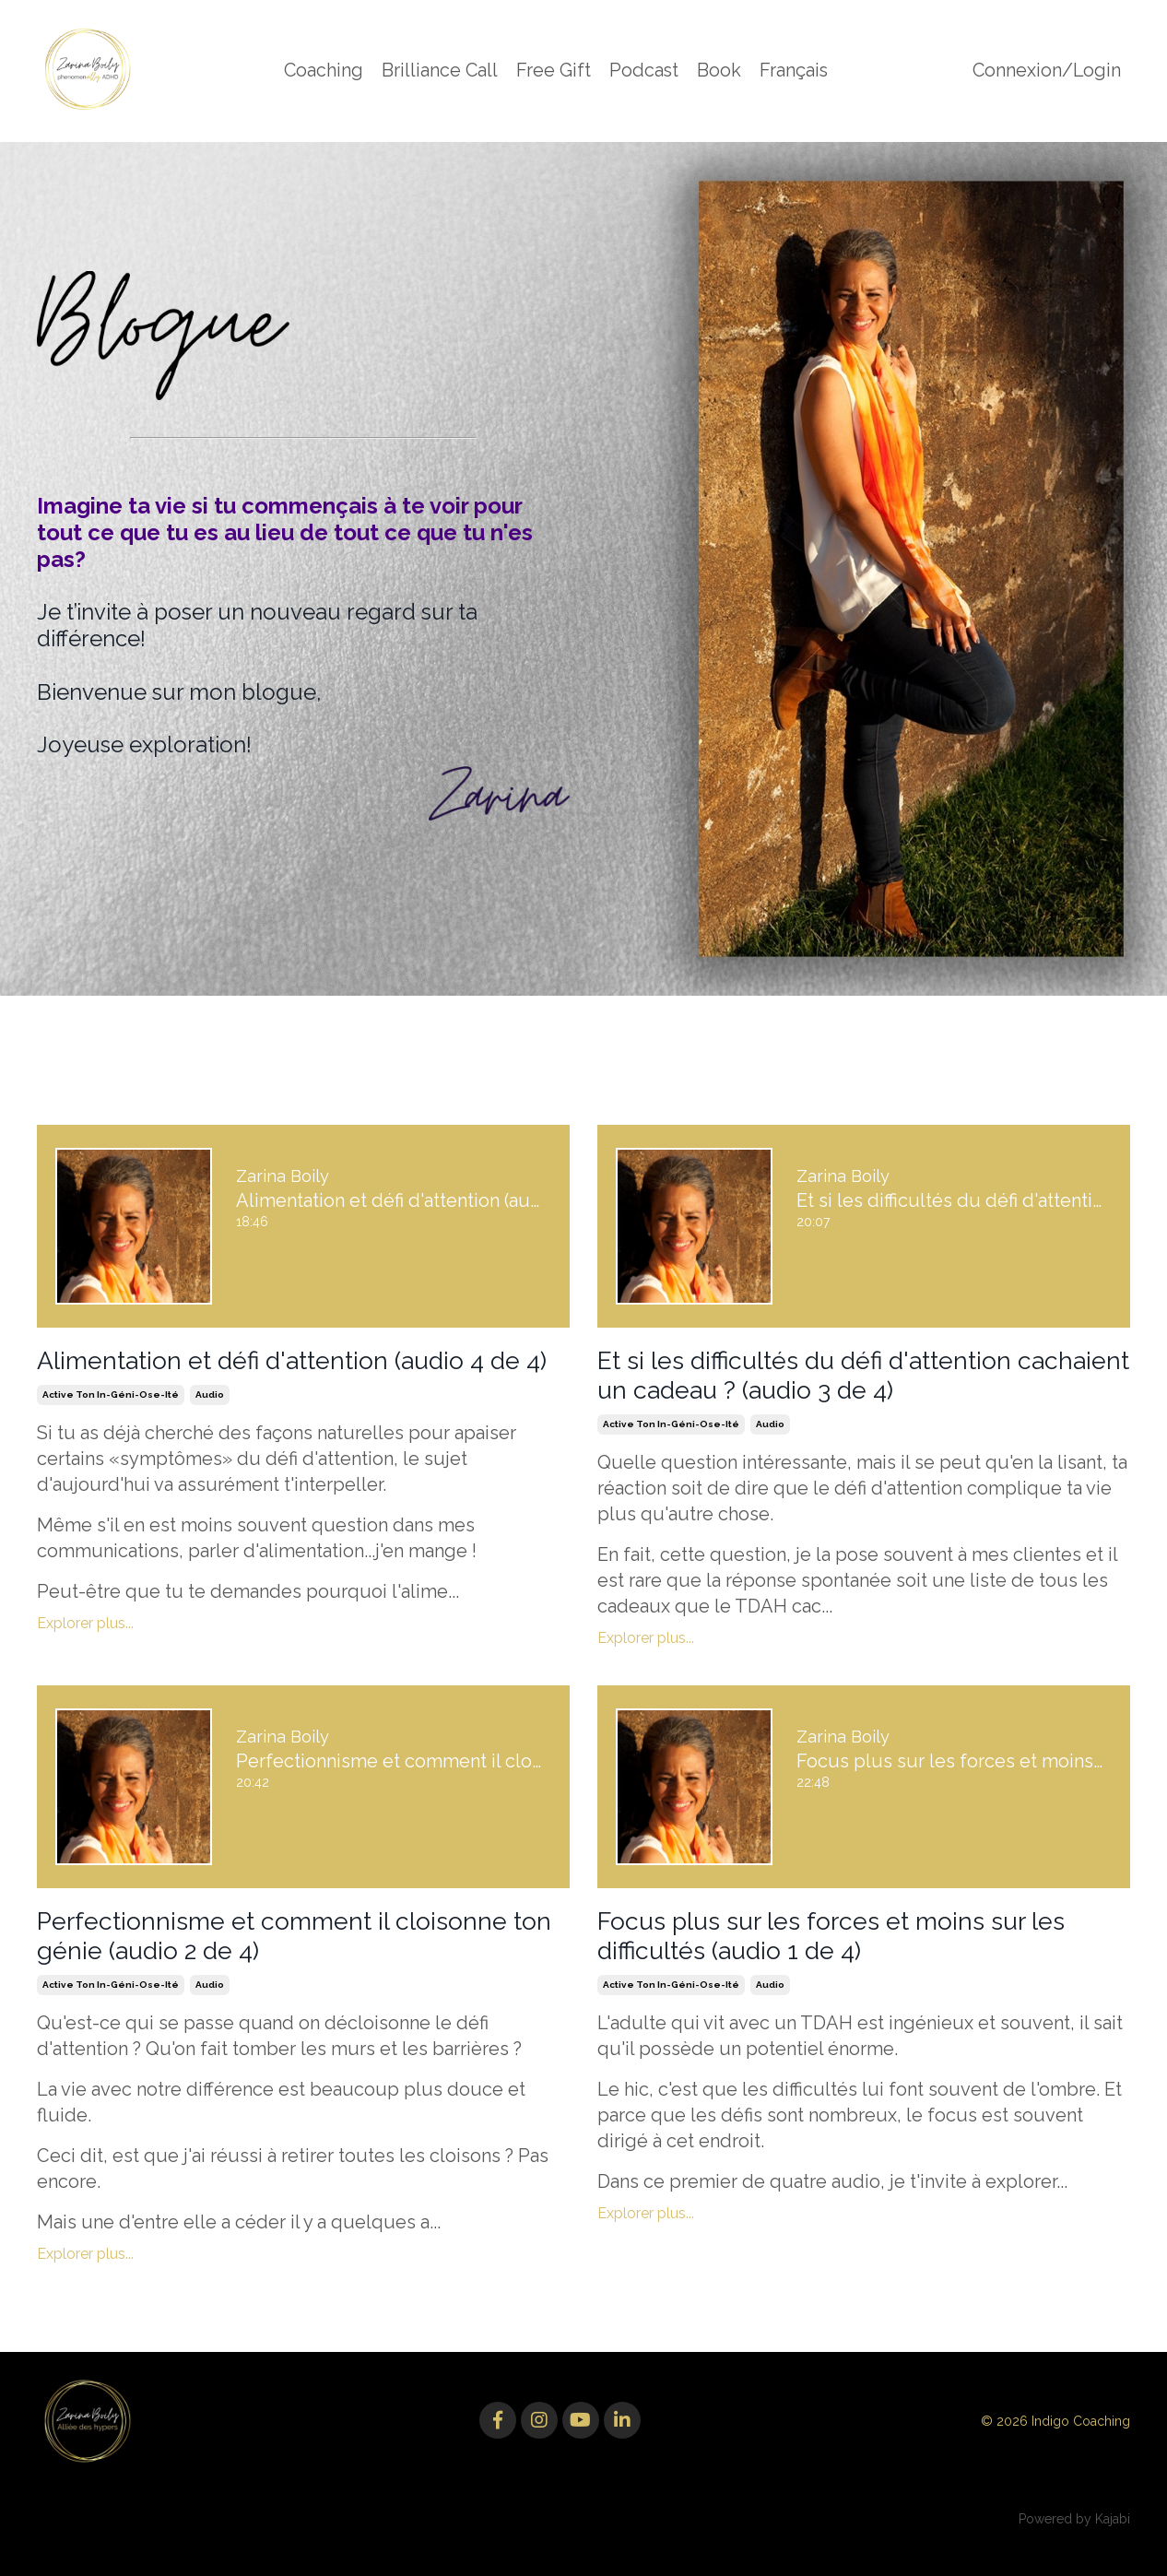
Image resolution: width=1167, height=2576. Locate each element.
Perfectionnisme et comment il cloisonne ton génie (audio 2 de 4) (298, 1960)
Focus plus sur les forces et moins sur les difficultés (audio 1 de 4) (858, 1960)
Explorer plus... (85, 1659)
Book (719, 71)
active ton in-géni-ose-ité (110, 1430)
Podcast (643, 71)
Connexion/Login (1046, 71)
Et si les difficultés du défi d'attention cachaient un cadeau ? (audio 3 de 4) (830, 1378)
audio (209, 1430)
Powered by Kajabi (1074, 2548)
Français (794, 71)
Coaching (321, 71)
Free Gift (552, 71)
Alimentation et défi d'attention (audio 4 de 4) (286, 1378)
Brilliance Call (438, 71)
